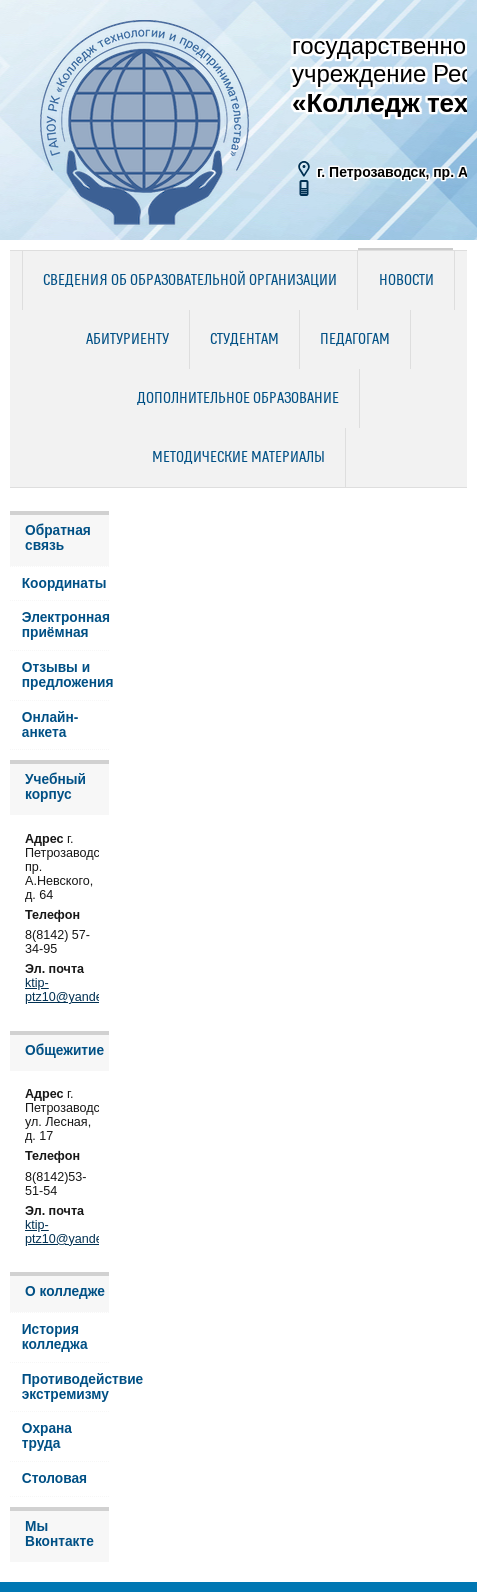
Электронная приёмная (66, 625)
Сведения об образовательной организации (190, 281)
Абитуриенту (127, 340)
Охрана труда (47, 1436)
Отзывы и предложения (66, 675)
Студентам (244, 340)
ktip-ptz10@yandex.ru (74, 990)
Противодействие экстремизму (66, 1387)
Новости (406, 281)
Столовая (54, 1478)
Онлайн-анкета (50, 725)
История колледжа (55, 1337)
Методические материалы (238, 458)
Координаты (64, 583)
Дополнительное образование (238, 399)
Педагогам (355, 340)
